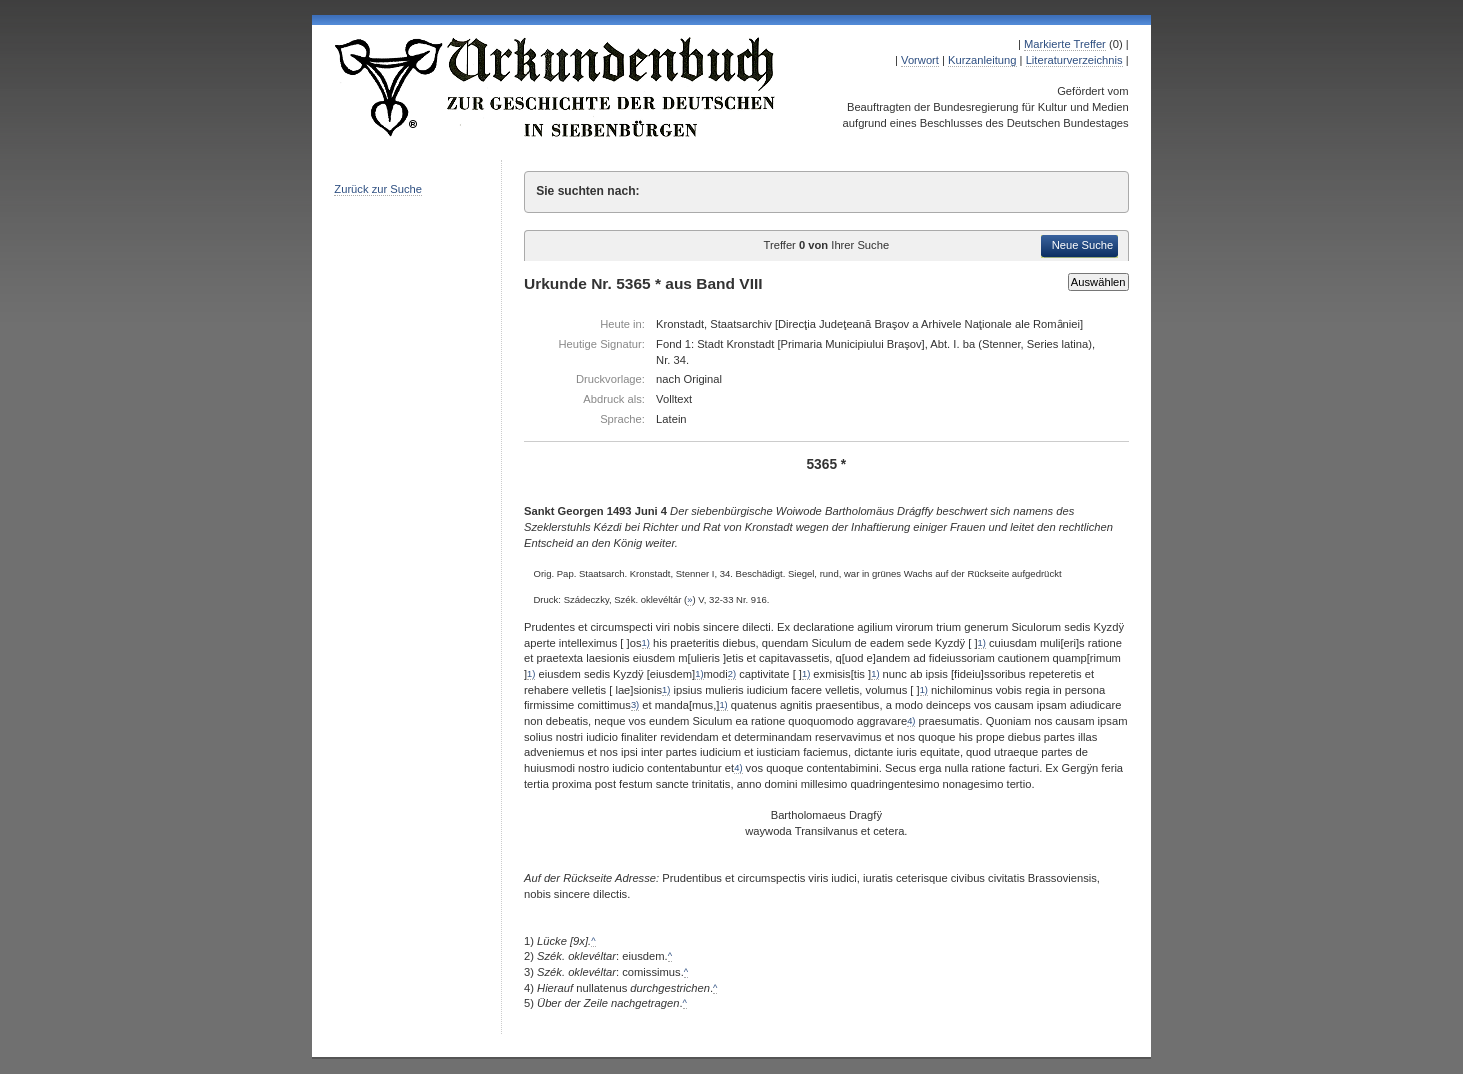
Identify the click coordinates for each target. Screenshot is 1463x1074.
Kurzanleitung (982, 60)
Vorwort (920, 60)
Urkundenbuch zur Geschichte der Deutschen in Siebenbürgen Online (556, 87)
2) (732, 674)
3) (635, 705)
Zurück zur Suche (378, 189)
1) (646, 643)
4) (911, 721)
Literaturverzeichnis (1074, 60)
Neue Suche (1083, 245)
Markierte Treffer (1065, 44)
